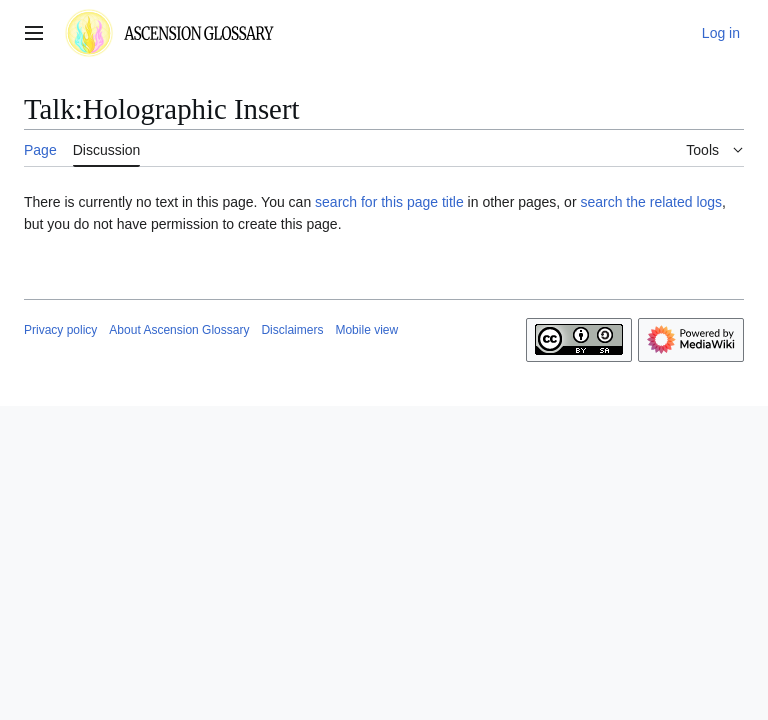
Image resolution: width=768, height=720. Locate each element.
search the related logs (651, 202)
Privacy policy (60, 330)
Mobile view (366, 330)
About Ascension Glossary (179, 330)
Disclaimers (292, 330)
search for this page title (389, 202)
